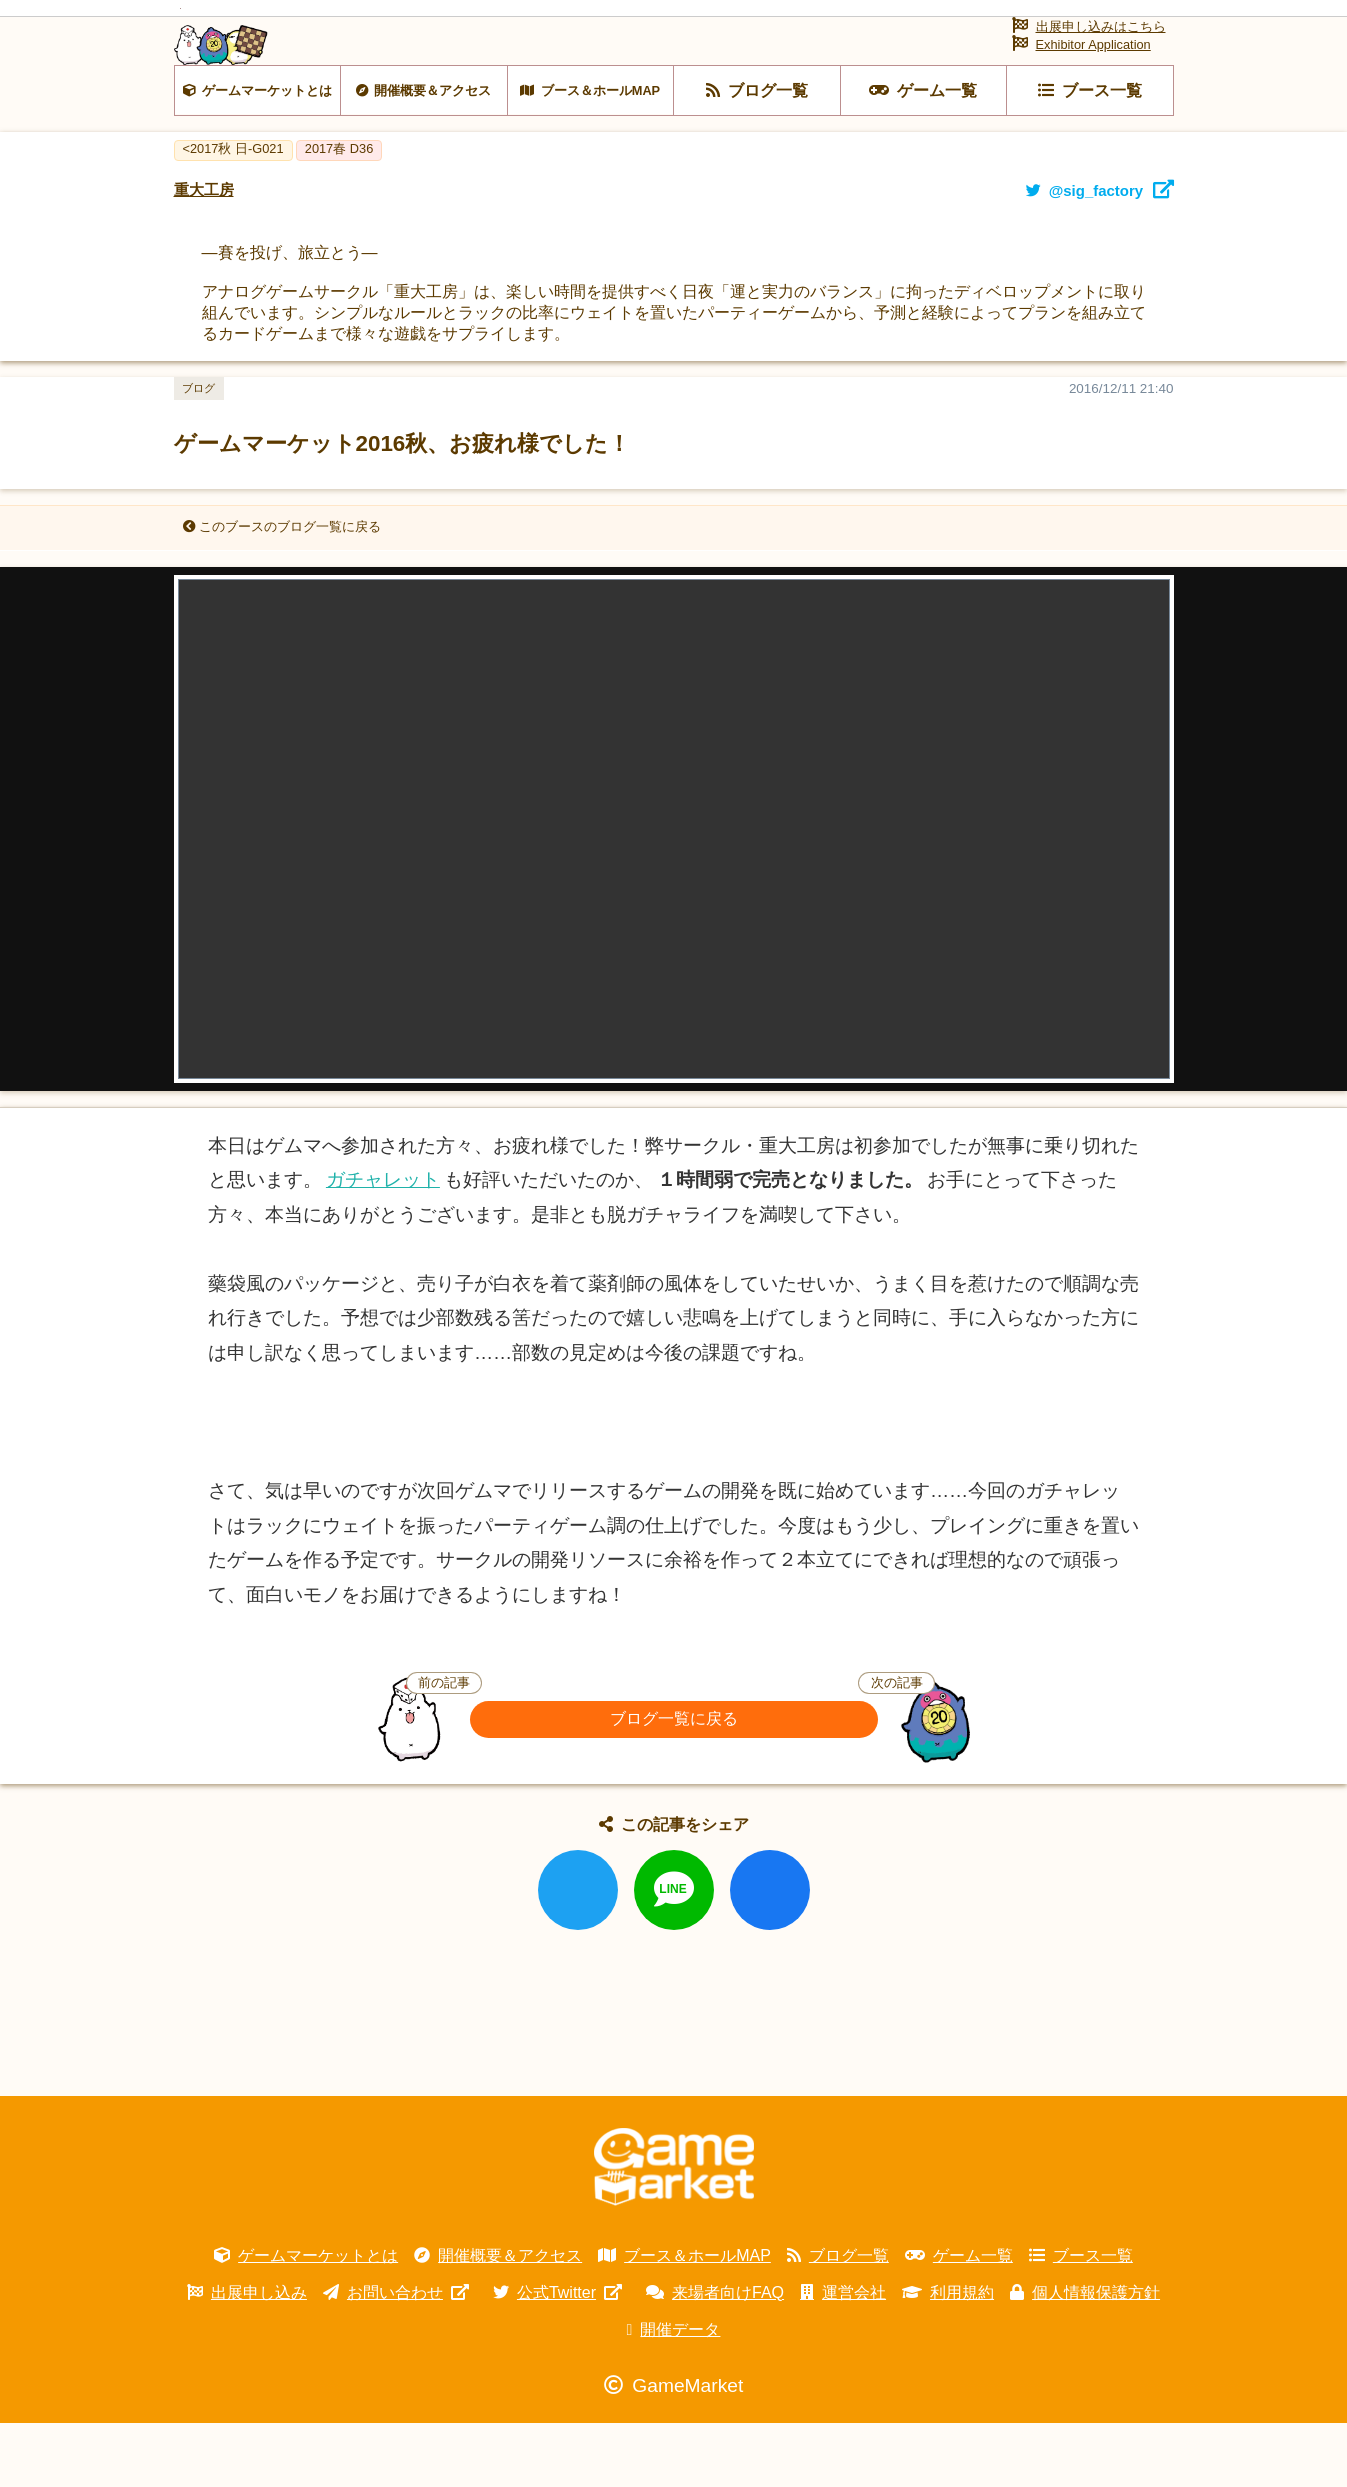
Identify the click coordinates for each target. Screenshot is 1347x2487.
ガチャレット (383, 1243)
